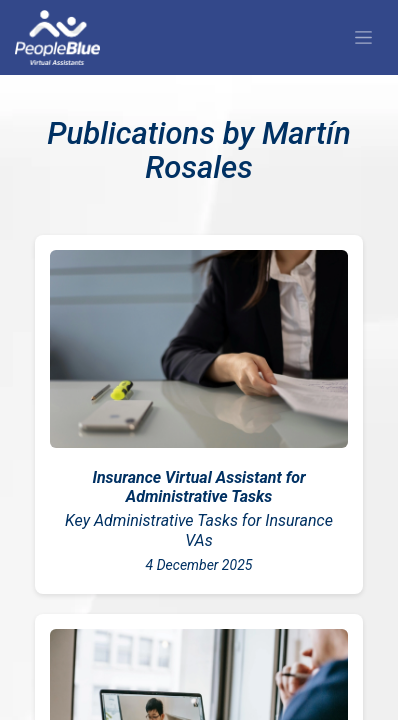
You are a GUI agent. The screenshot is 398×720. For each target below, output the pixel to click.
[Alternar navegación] (363, 38)
